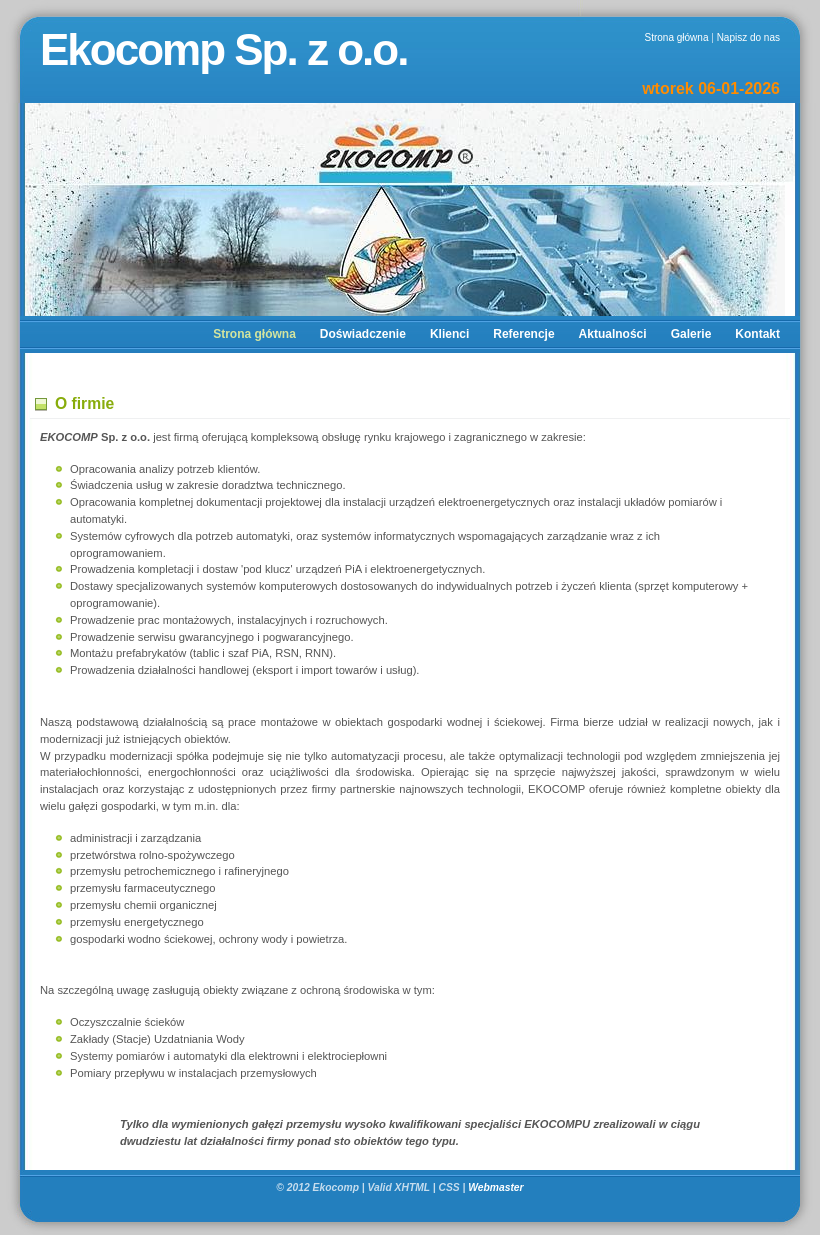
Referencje (523, 334)
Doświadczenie (363, 334)
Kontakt (757, 334)
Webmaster (497, 1187)
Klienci (449, 334)
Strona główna (677, 37)
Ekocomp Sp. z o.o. (223, 49)
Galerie (691, 334)
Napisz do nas (748, 37)
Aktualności (613, 334)
